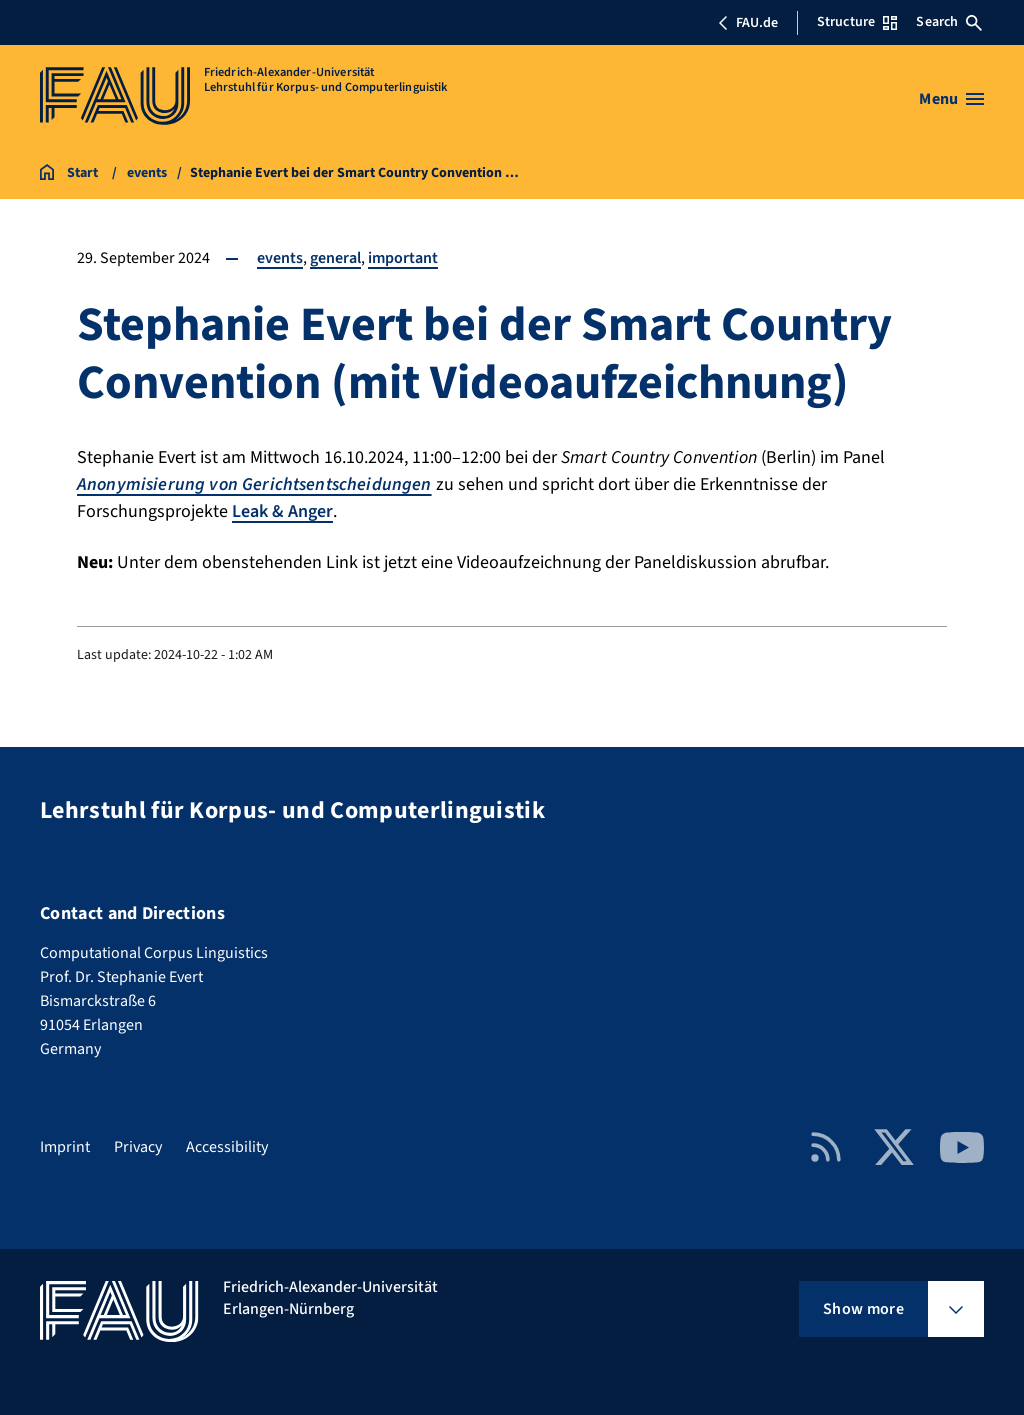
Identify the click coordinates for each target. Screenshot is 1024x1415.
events (280, 258)
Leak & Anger (282, 511)
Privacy (138, 1147)
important (403, 258)
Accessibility (227, 1147)
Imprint (65, 1147)
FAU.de (748, 23)
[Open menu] (951, 99)
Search (949, 22)
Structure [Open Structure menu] (857, 22)
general (335, 258)
